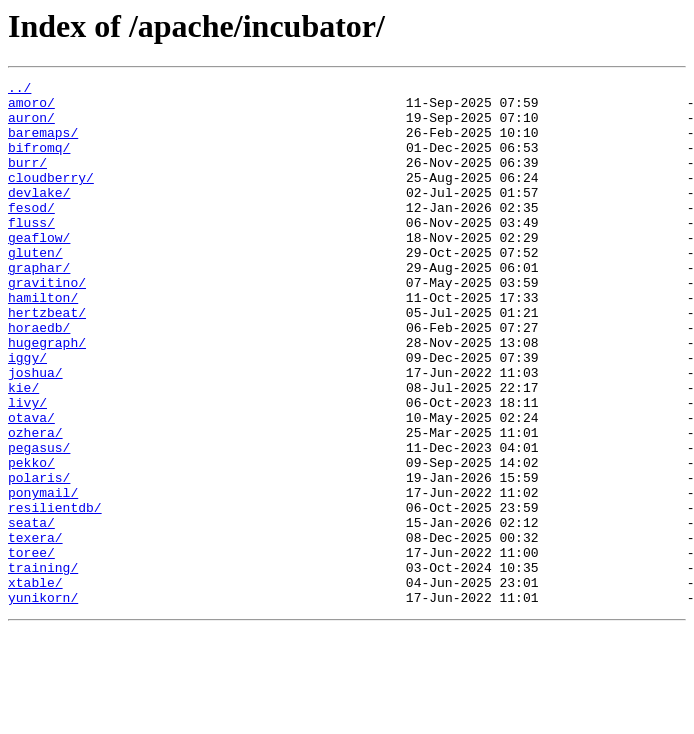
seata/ (31, 612)
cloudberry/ (51, 198)
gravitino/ (47, 324)
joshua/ (35, 432)
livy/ (27, 468)
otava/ (31, 486)
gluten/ (35, 288)
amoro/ (31, 108)
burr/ (27, 180)
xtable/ (35, 684)
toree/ (31, 648)
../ (19, 90)
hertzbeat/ (47, 360)
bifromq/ (39, 162)
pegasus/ (39, 522)
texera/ (35, 630)
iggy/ (27, 414)
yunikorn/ (43, 702)
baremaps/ (43, 144)
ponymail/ (43, 576)
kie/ (23, 450)
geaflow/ (39, 270)
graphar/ (39, 306)
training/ (43, 666)
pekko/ (31, 540)
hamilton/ (43, 342)
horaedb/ (39, 378)
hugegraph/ (47, 396)
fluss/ (31, 252)
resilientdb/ (55, 594)
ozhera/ (35, 504)
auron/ (31, 126)
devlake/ (39, 216)
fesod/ (31, 234)
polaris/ (39, 558)
